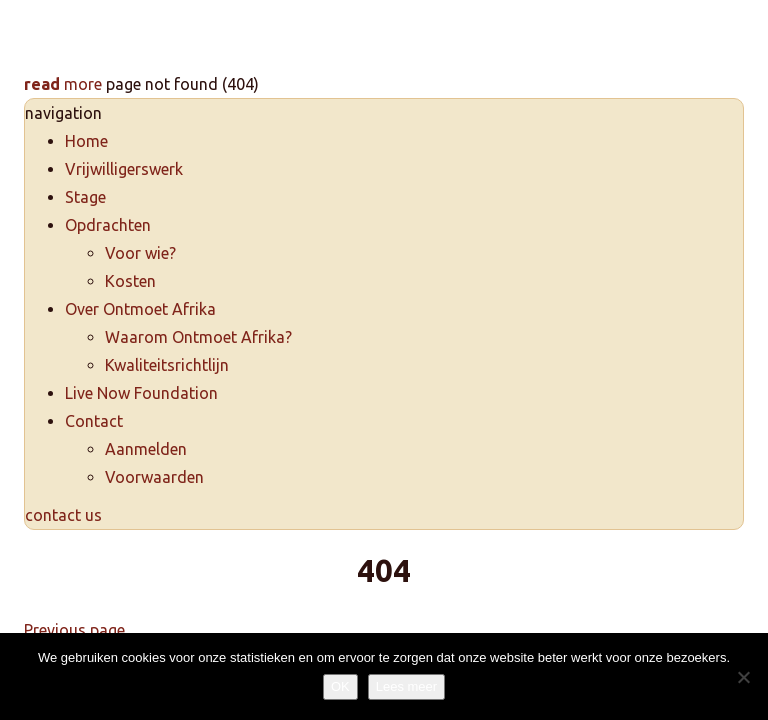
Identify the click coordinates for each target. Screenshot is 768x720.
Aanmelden (146, 449)
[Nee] (743, 677)
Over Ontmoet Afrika (140, 309)
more (63, 84)
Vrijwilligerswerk (124, 169)
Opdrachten (108, 225)
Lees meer (406, 686)
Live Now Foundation (141, 393)
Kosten (130, 281)
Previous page (74, 630)
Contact (94, 421)
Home (86, 141)
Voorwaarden (154, 477)
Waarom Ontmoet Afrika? (198, 337)
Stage (85, 197)
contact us (63, 515)
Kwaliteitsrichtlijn (167, 365)
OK (340, 686)
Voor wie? (140, 253)
